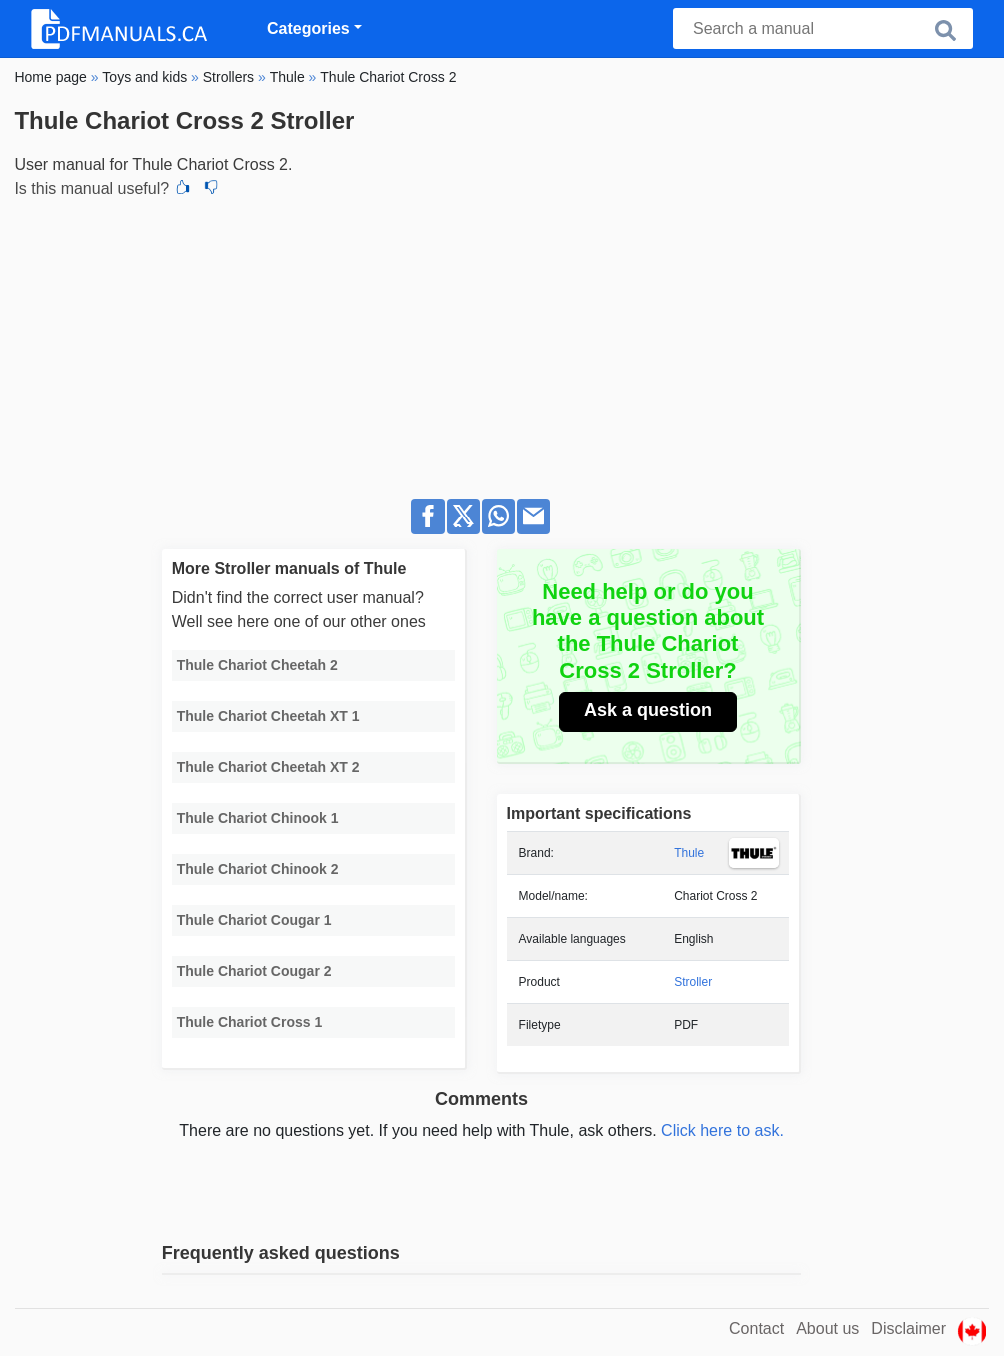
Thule (689, 853)
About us (827, 1328)
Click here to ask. (722, 1130)
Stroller (693, 982)
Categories (308, 28)
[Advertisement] (501, 343)
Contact (756, 1328)
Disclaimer (908, 1328)
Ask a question (648, 710)
